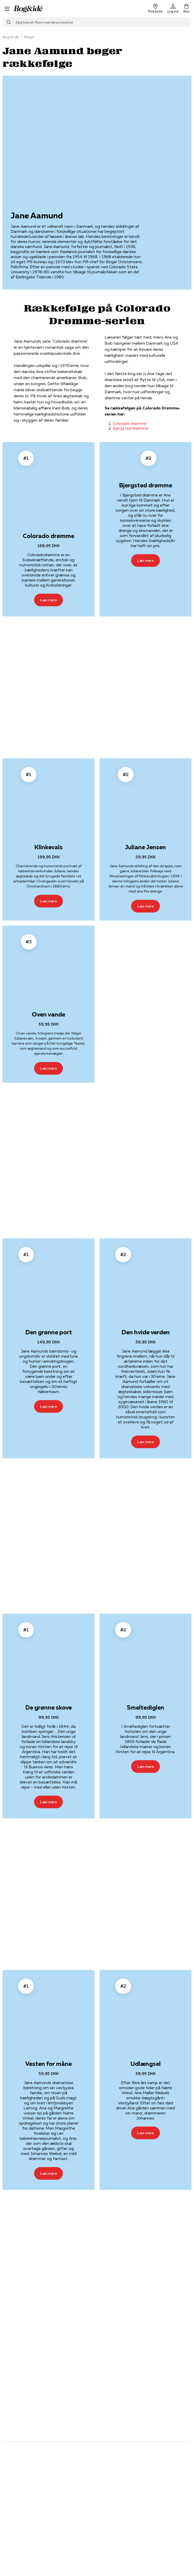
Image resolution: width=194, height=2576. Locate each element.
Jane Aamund (37, 215)
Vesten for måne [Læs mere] (48, 2063)
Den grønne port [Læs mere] (48, 1332)
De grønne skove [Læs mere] (48, 1707)
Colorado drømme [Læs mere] (48, 535)
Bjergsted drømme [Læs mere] (145, 485)
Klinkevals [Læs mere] (48, 847)
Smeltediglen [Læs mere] (145, 1707)
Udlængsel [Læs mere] (145, 2063)
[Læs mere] (48, 483)
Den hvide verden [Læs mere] (146, 1332)
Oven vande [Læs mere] (48, 1014)
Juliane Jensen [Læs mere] (145, 847)
